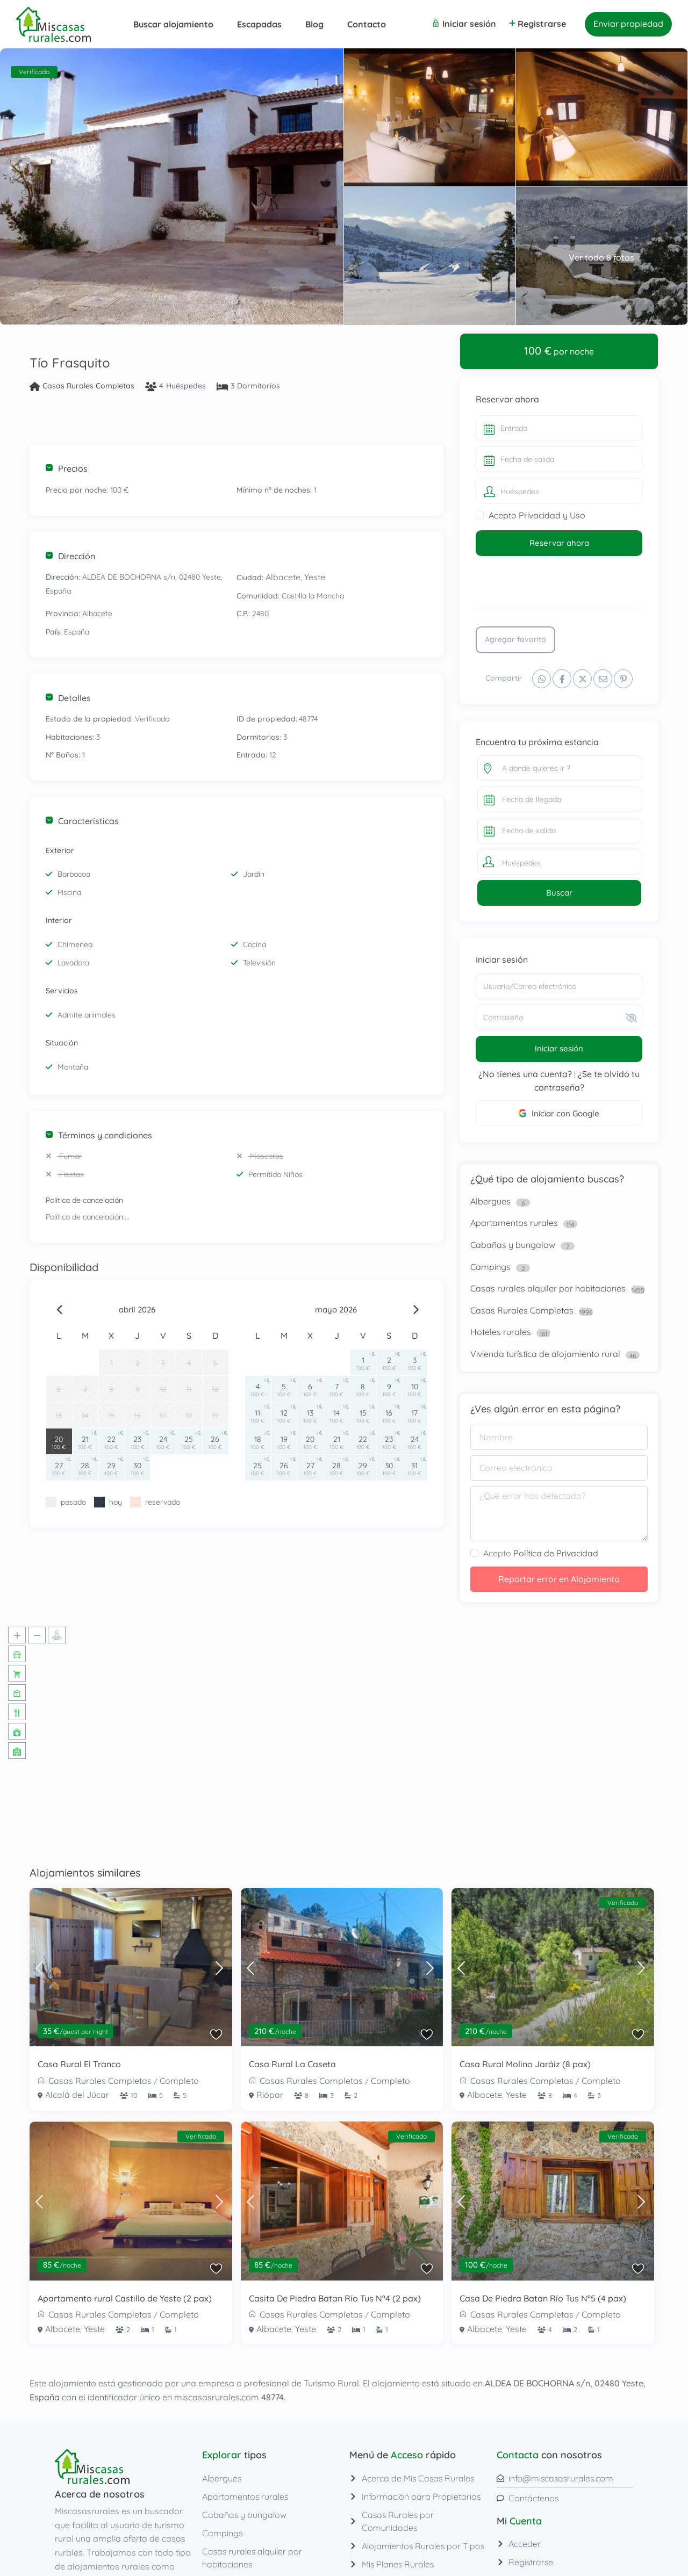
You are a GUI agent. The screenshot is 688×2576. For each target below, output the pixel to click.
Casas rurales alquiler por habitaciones (548, 1288)
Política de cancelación (84, 1200)
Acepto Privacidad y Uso (537, 515)
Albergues (490, 1201)
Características (82, 821)
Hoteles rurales (500, 1331)
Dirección (70, 556)
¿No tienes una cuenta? (525, 1074)
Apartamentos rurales (514, 1222)
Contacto (366, 24)
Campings (490, 1266)
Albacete (283, 577)
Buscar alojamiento (173, 24)
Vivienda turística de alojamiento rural (545, 1353)
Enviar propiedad (628, 23)
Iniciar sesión (559, 1048)
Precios (67, 468)
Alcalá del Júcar (77, 2094)
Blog (314, 24)
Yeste (314, 577)
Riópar (269, 2094)
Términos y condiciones (99, 1135)
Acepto (540, 1553)
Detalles (68, 697)
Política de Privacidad (555, 1553)
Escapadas (259, 24)
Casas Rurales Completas (88, 386)
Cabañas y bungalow (512, 1244)
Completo (179, 2080)
